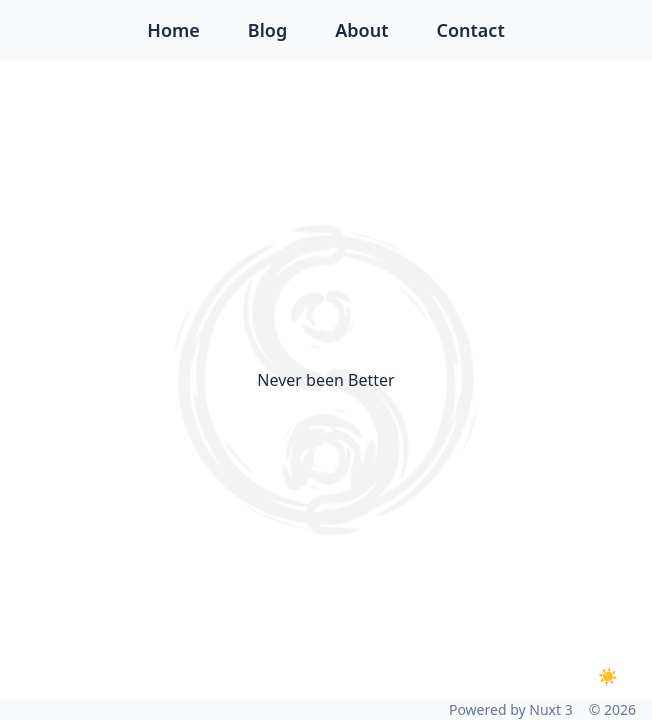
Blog (267, 30)
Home (173, 30)
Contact (470, 30)
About (361, 30)
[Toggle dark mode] (608, 676)
